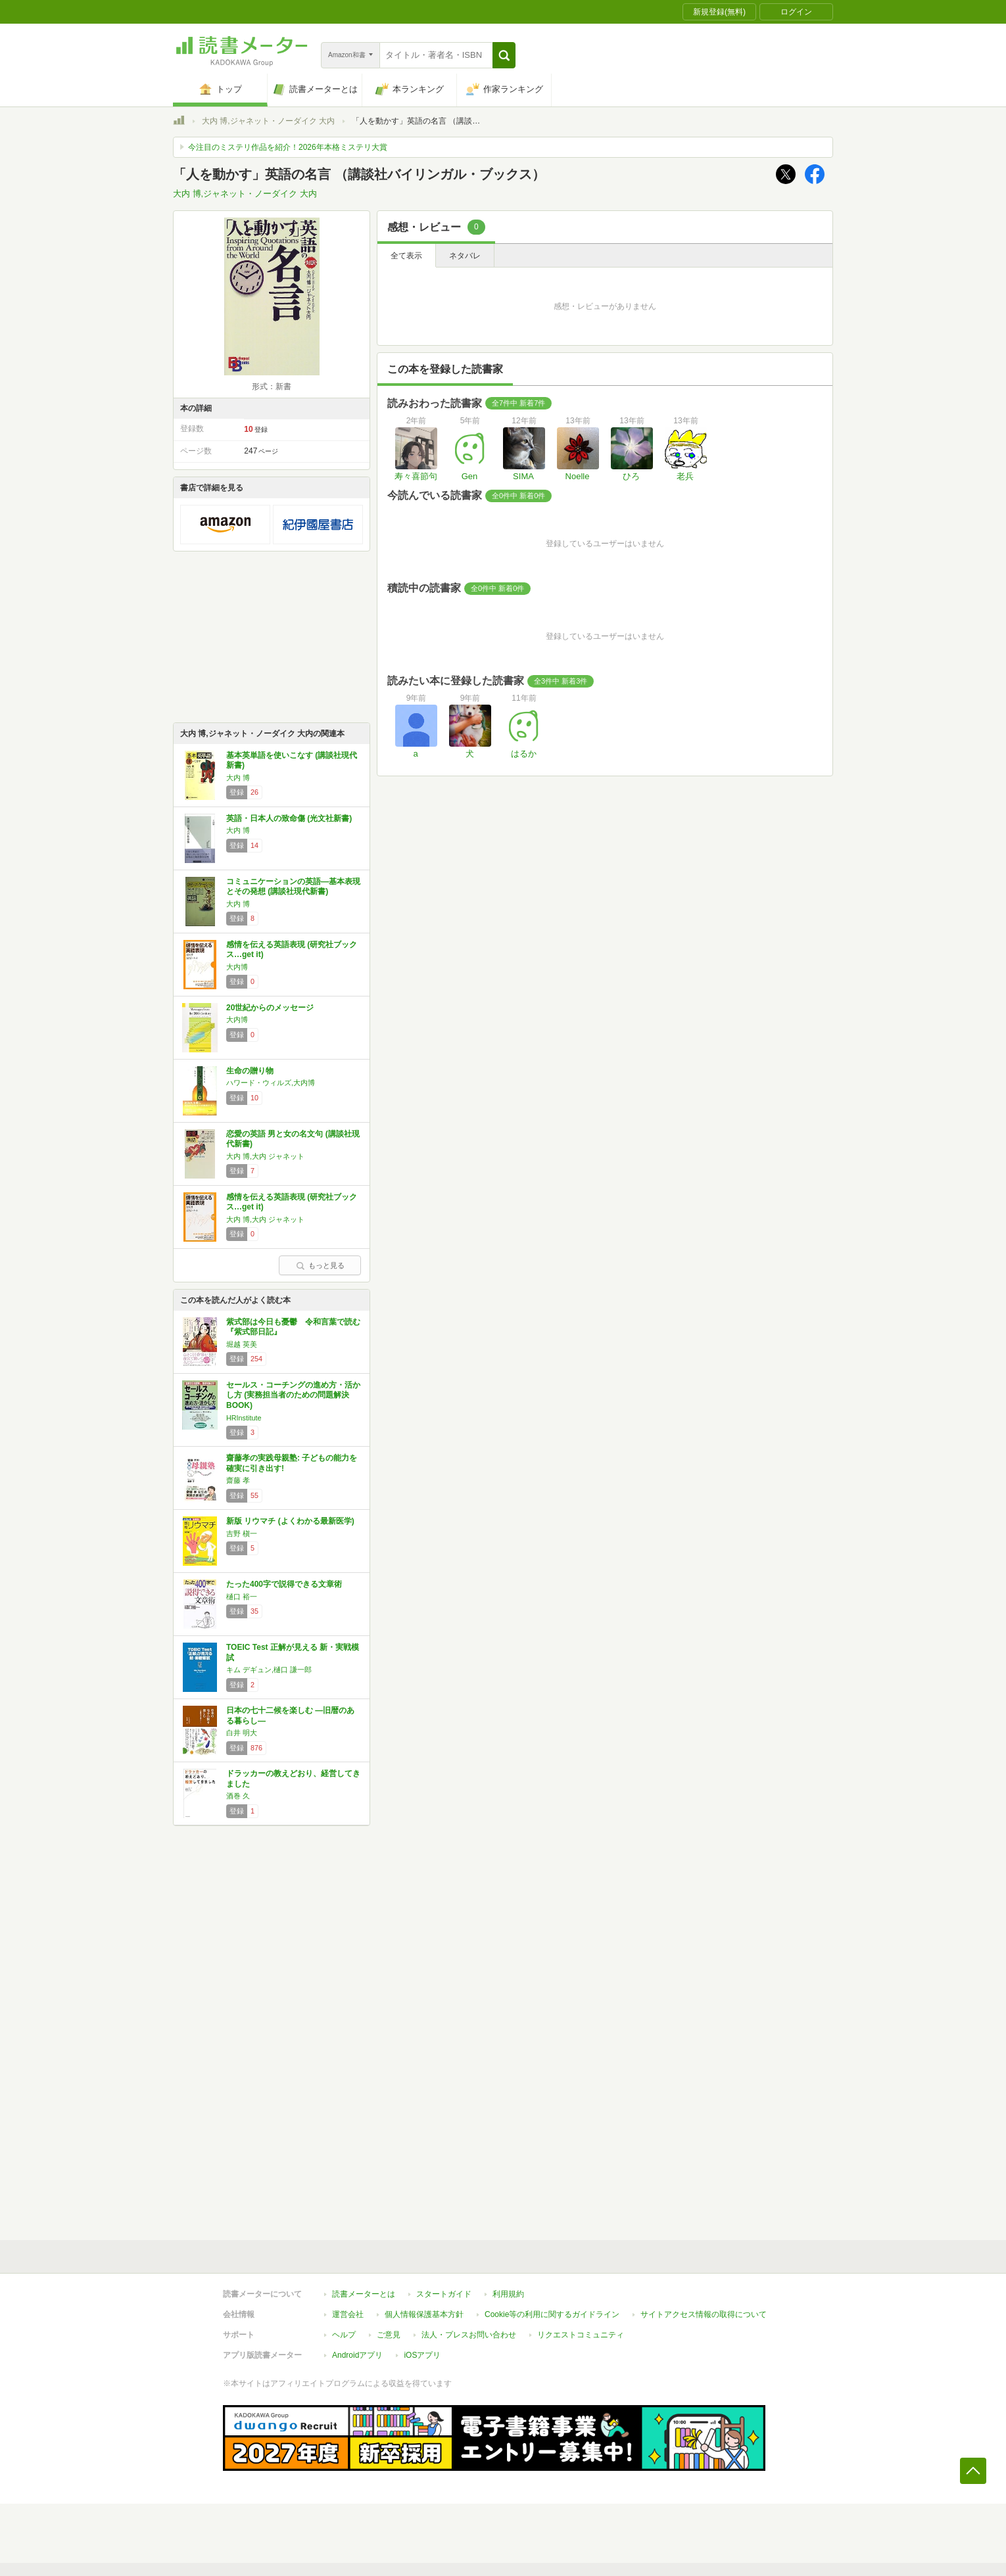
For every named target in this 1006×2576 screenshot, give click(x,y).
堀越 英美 (241, 1344)
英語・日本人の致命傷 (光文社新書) (289, 818)
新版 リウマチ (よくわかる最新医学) (290, 1521)
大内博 (237, 967)
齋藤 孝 (238, 1480)
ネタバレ (465, 255)
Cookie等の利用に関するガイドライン (552, 2314)
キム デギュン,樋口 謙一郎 (269, 1670)
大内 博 (238, 778)
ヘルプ (344, 2335)
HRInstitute (243, 1418)
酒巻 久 (238, 1796)
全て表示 (406, 255)
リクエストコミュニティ (580, 2335)
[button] (503, 55)
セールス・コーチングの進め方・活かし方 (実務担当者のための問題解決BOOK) (293, 1395)
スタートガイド (443, 2294)
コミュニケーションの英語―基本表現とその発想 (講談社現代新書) (293, 887)
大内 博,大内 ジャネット (265, 1156)
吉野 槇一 (241, 1533)
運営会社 (348, 2314)
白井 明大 (241, 1733)
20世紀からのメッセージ (270, 1007)
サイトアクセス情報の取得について (703, 2314)
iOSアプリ (422, 2355)
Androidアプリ (357, 2355)
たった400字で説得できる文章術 (284, 1584)
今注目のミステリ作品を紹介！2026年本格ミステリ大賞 (287, 147)
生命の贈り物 (250, 1070)
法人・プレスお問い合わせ (468, 2335)
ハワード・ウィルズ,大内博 (270, 1083)
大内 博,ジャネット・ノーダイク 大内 (268, 121)
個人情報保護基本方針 (424, 2314)
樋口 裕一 (241, 1597)
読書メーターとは (363, 2294)
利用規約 (508, 2294)
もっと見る (320, 1265)
